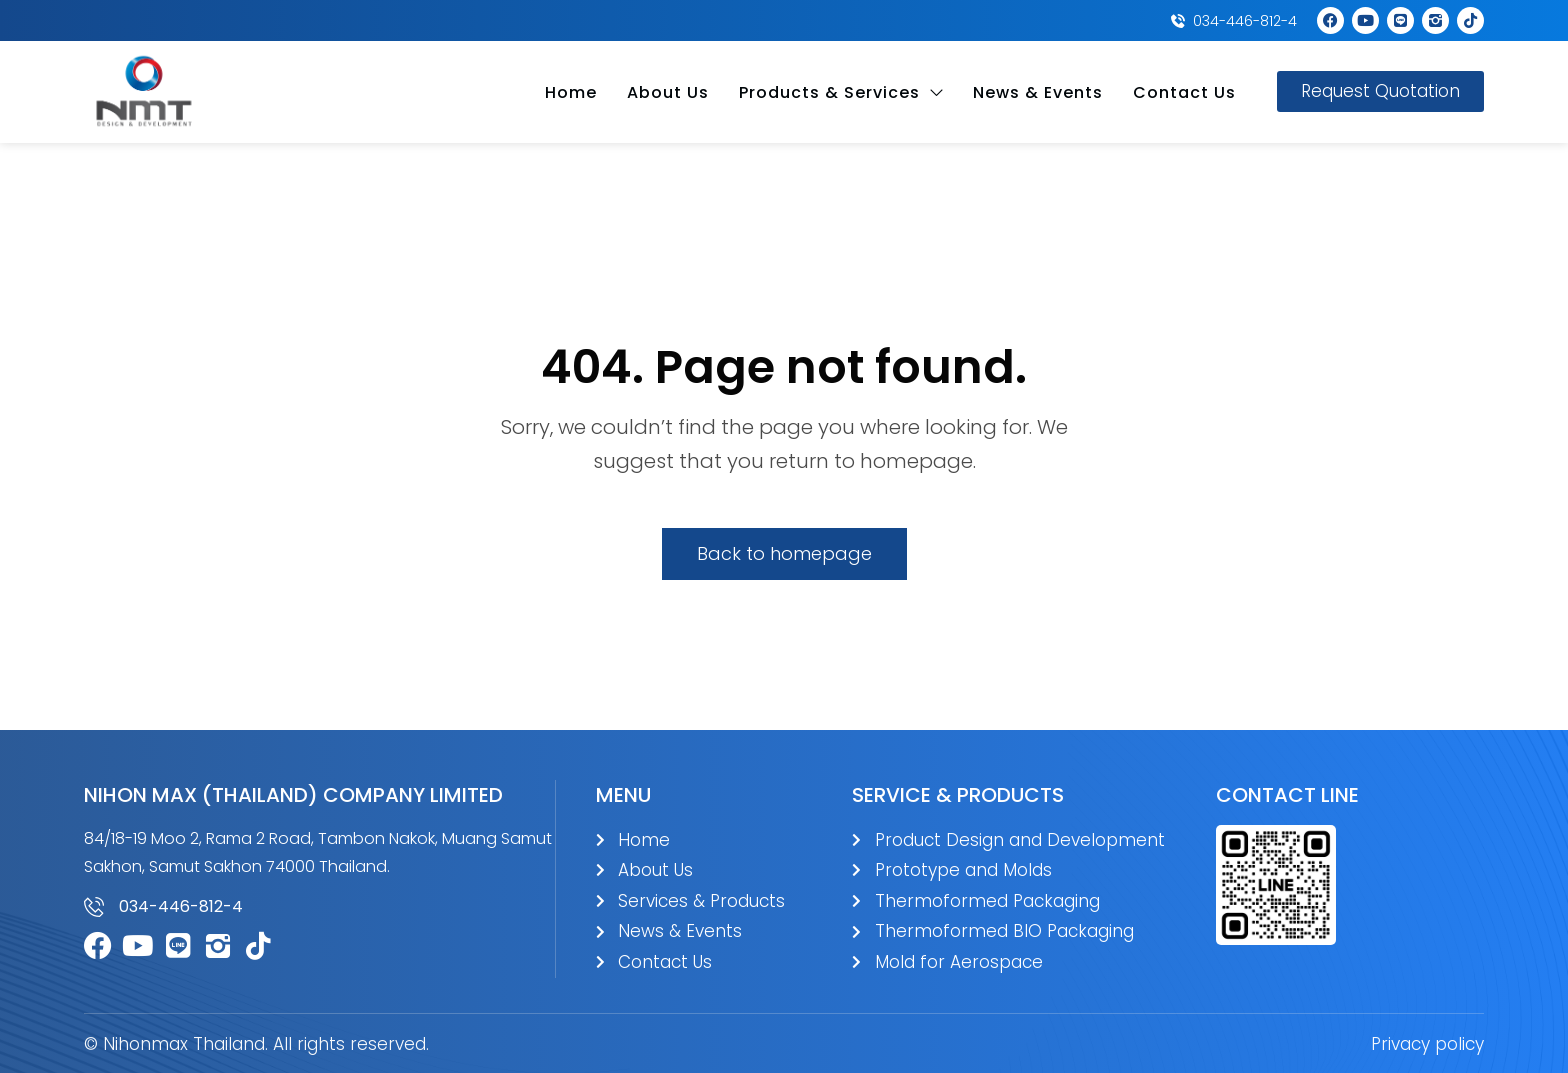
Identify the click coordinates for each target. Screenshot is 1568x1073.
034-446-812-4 (181, 906)
